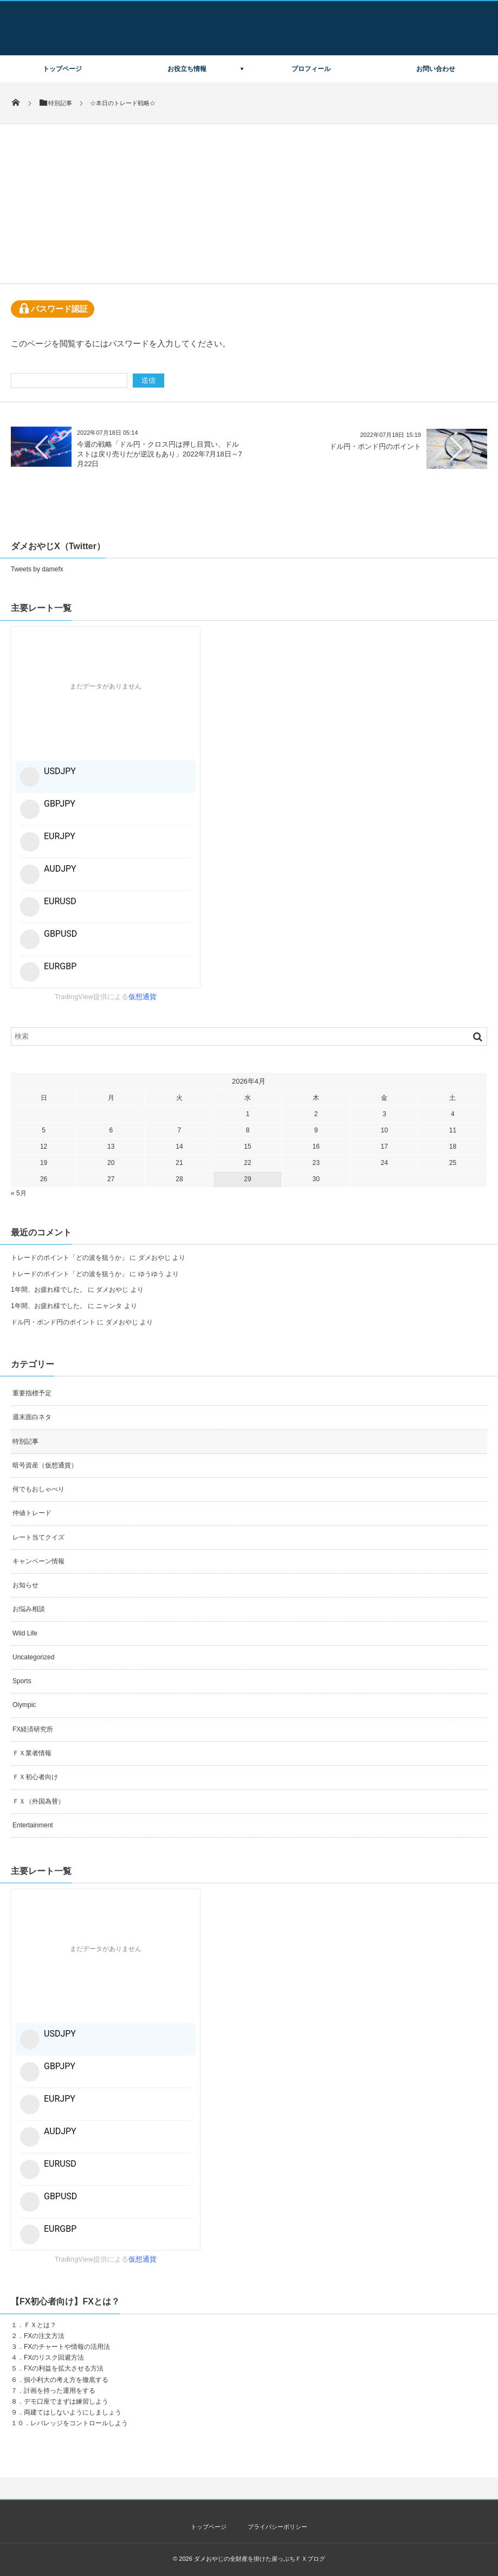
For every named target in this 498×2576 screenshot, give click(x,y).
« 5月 (19, 1193)
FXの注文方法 (44, 2336)
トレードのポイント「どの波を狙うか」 (69, 1257)
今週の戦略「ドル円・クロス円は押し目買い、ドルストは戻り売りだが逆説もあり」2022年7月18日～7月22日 (159, 454)
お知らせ (25, 1585)
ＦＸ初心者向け (35, 1777)
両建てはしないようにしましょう (72, 2412)
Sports (21, 1681)
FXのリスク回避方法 (54, 2357)
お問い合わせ (435, 69)
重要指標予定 (31, 1393)
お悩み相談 (28, 1609)
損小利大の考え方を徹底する (66, 2380)
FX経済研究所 (32, 1729)
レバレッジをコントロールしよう (79, 2423)
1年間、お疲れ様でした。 (48, 1289)
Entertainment (32, 1825)
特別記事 (25, 1441)
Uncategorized (33, 1657)
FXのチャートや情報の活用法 (67, 2346)
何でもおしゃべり (38, 1489)
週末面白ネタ (31, 1417)
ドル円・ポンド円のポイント (375, 446)
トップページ (62, 69)
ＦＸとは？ (40, 2325)
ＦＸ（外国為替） (38, 1801)
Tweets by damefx (37, 569)
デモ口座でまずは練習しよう (66, 2401)
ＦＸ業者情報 (31, 1753)
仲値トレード (31, 1513)
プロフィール (311, 69)
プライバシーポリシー (277, 2526)
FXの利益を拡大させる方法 (64, 2368)
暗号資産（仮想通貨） (44, 1465)
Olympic (24, 1705)
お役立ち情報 (186, 69)
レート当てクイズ (38, 1537)
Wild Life (24, 1633)
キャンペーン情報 (38, 1561)
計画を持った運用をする (59, 2390)
